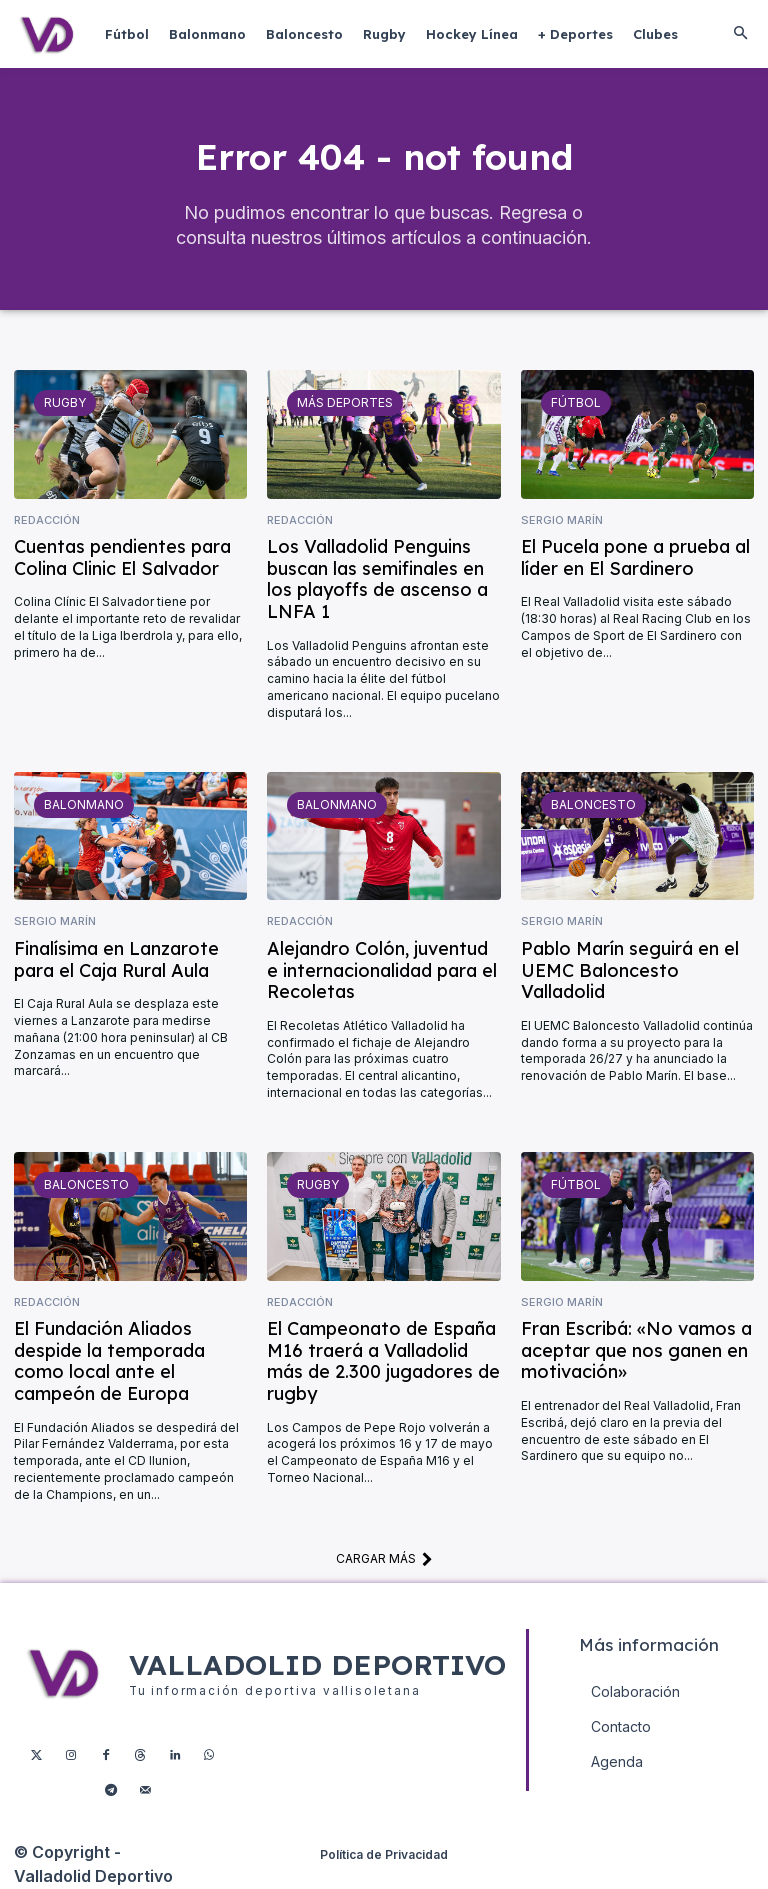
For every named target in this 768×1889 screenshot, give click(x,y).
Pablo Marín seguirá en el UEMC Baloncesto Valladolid (630, 971)
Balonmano (84, 805)
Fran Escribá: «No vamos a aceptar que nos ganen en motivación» (636, 1352)
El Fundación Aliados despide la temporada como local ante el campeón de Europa (109, 1363)
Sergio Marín (562, 520)
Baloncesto (593, 805)
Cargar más (384, 1560)
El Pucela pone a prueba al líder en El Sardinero (635, 558)
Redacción (47, 520)
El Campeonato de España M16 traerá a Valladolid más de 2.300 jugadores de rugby (383, 1363)
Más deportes (345, 403)
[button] (740, 34)
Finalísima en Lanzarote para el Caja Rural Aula (116, 960)
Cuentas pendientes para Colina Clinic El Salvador (122, 558)
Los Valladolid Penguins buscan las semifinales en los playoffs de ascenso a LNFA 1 (377, 580)
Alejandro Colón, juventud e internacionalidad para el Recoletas (382, 971)
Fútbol (576, 403)
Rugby (65, 403)
